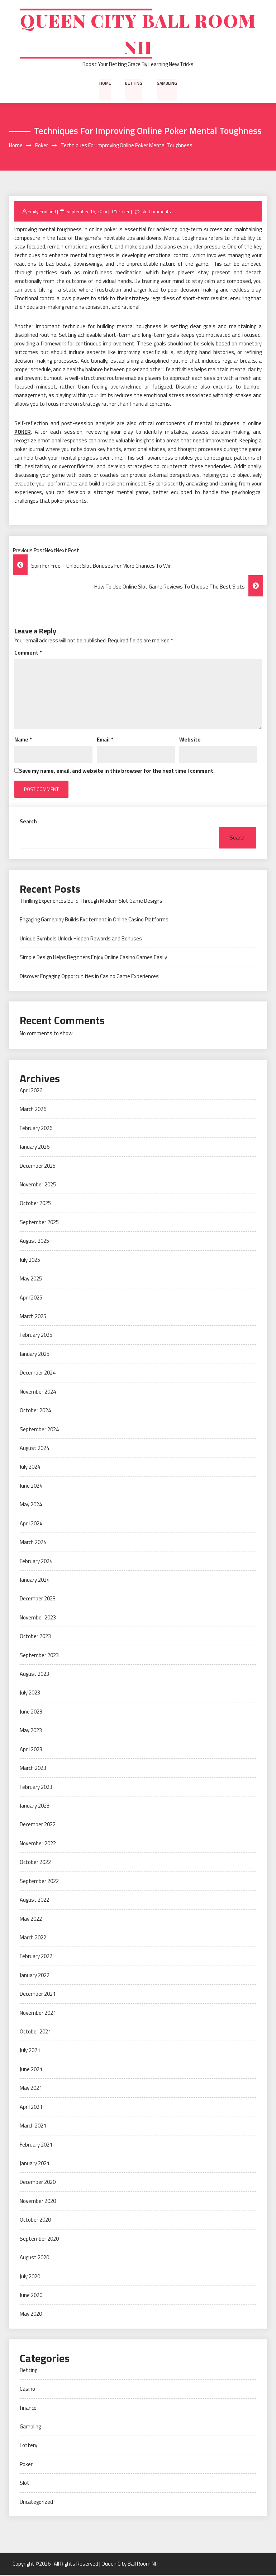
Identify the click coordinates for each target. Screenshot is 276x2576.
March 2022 (33, 1938)
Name (23, 740)
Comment (28, 654)
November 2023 (38, 1618)
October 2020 (35, 2221)
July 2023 (30, 1694)
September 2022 (39, 1882)
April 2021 (31, 2108)
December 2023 (38, 1600)
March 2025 (33, 1317)
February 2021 (36, 2146)
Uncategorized (36, 2503)
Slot (24, 2484)
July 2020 (30, 2277)
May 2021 (31, 2089)
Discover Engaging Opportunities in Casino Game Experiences (89, 977)
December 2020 (38, 2183)
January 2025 (34, 1355)
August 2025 (34, 1242)
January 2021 (34, 2164)
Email (105, 740)
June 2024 (31, 1487)
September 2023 (39, 1656)
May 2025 (31, 1279)
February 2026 (36, 1129)
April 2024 (31, 1524)
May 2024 (31, 1506)
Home (105, 83)
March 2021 (33, 2126)
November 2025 (38, 1185)
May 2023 (31, 1732)
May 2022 (31, 1920)
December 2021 (38, 1995)
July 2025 (30, 1261)
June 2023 (31, 1712)
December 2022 (38, 1826)
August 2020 (34, 2258)
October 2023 (35, 1637)
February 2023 (36, 1788)
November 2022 (38, 1844)
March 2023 (33, 1769)
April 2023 (31, 1750)
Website (190, 740)
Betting (133, 83)
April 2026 (31, 1091)
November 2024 (38, 1393)
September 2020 (39, 2240)
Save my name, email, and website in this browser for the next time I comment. (117, 772)
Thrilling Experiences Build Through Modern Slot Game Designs (91, 902)
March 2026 (33, 1110)
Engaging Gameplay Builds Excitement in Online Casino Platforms (94, 921)
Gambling (167, 83)
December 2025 (38, 1167)
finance (28, 2409)
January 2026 (34, 1148)
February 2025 (36, 1336)
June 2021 (31, 2070)
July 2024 (30, 1468)
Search (28, 822)
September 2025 (39, 1223)
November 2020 (38, 2202)
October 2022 (35, 1863)
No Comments (156, 212)
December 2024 (38, 1374)
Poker (124, 212)
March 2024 (33, 1543)
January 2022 (34, 1976)
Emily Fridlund (42, 212)
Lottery (28, 2446)
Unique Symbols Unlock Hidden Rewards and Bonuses (81, 939)
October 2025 (35, 1204)
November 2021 (38, 2014)
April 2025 (31, 1298)
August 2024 (34, 1449)
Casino (27, 2390)
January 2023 (34, 1807)
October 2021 (35, 2032)
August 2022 (34, 1901)
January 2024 (34, 1581)
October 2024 (35, 1411)
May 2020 (31, 2315)
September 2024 (39, 1430)
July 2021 (30, 2051)
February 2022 (36, 1957)
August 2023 (34, 1675)
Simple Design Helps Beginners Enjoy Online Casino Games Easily (93, 958)
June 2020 (31, 2296)
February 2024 (36, 1562)
